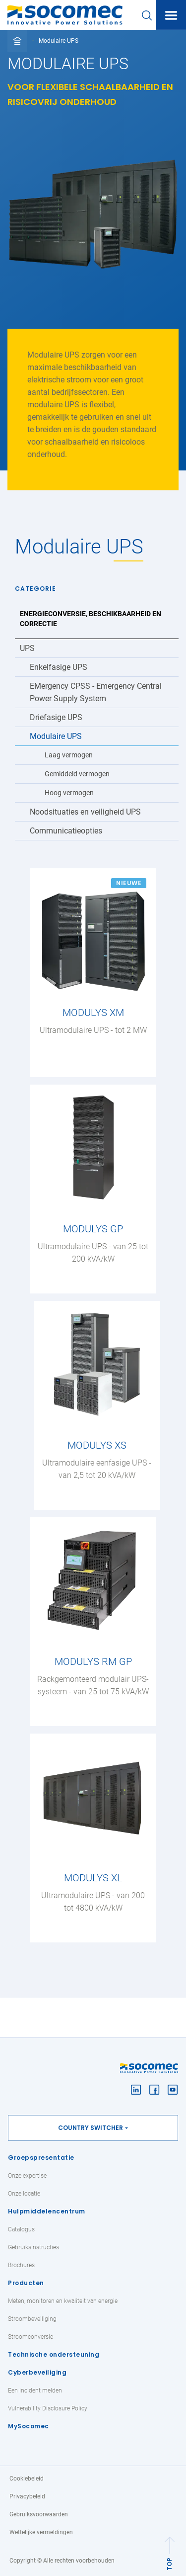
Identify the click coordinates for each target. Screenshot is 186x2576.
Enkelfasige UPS (58, 667)
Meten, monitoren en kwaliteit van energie (63, 2301)
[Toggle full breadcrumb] (17, 41)
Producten (26, 2283)
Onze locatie (24, 2193)
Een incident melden (35, 2390)
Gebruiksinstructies (33, 2247)
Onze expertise (27, 2175)
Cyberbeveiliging (37, 2372)
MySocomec (28, 2426)
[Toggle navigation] (171, 15)
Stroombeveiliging (32, 2318)
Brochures (21, 2265)
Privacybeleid (27, 2496)
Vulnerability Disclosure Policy (47, 2408)
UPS (27, 648)
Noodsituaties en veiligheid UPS (85, 812)
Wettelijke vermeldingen (41, 2532)
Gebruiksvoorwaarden (38, 2514)
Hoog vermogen (69, 793)
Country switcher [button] (90, 2127)
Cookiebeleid (26, 2478)
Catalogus (21, 2229)
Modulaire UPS (56, 736)
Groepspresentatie (41, 2157)
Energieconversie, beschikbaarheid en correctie (90, 619)
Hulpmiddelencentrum (46, 2211)
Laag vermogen (69, 755)
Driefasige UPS (56, 717)
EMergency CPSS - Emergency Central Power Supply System (96, 692)
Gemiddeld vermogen (77, 774)
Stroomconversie (30, 2336)
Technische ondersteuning (53, 2354)
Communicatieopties (66, 830)
